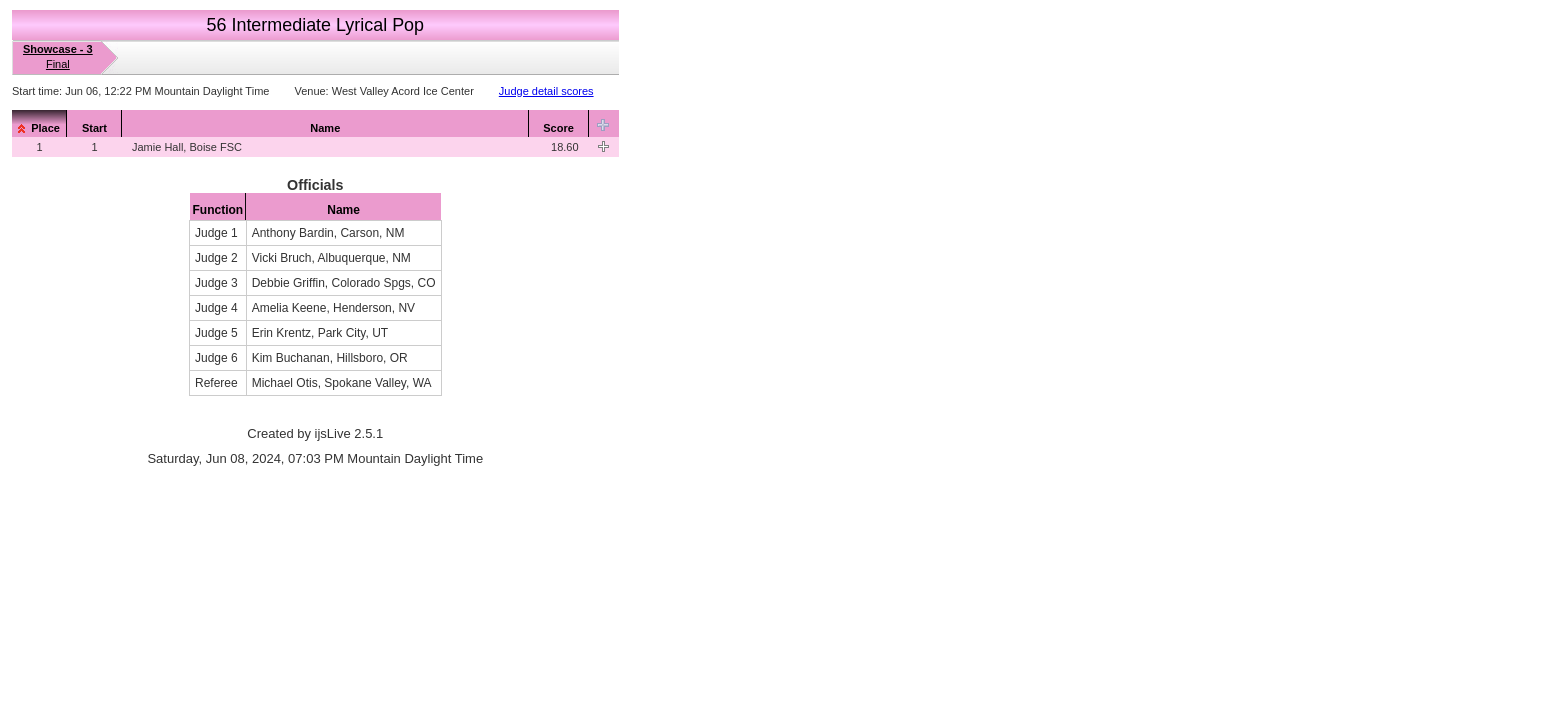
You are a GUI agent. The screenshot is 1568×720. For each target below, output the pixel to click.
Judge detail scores (546, 91)
